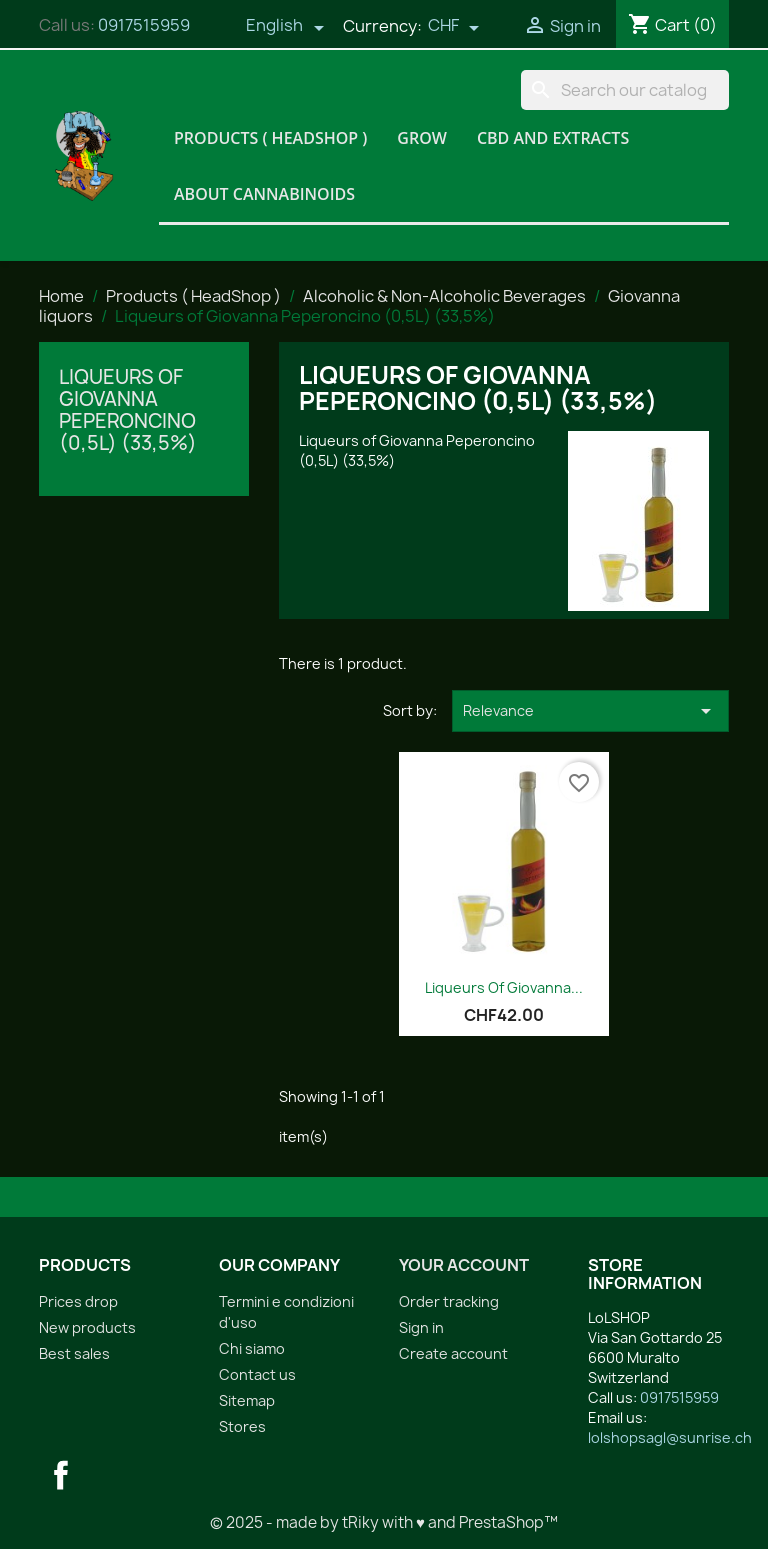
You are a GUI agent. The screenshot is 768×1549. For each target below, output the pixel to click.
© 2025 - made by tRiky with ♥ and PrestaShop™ (384, 1522)
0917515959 (144, 25)
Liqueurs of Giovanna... (504, 987)
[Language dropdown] (285, 27)
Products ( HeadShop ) (270, 138)
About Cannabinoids (264, 194)
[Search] (625, 90)
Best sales (74, 1353)
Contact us (257, 1374)
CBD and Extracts (553, 138)
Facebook (61, 1475)
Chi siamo (252, 1348)
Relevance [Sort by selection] (590, 711)
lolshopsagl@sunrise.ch (670, 1437)
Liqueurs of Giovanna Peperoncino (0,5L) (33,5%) (128, 410)
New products (87, 1327)
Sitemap (247, 1400)
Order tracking (449, 1301)
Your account (464, 1265)
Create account (453, 1353)
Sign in (421, 1327)
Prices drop (78, 1301)
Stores (242, 1426)
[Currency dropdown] (454, 27)
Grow (422, 138)
